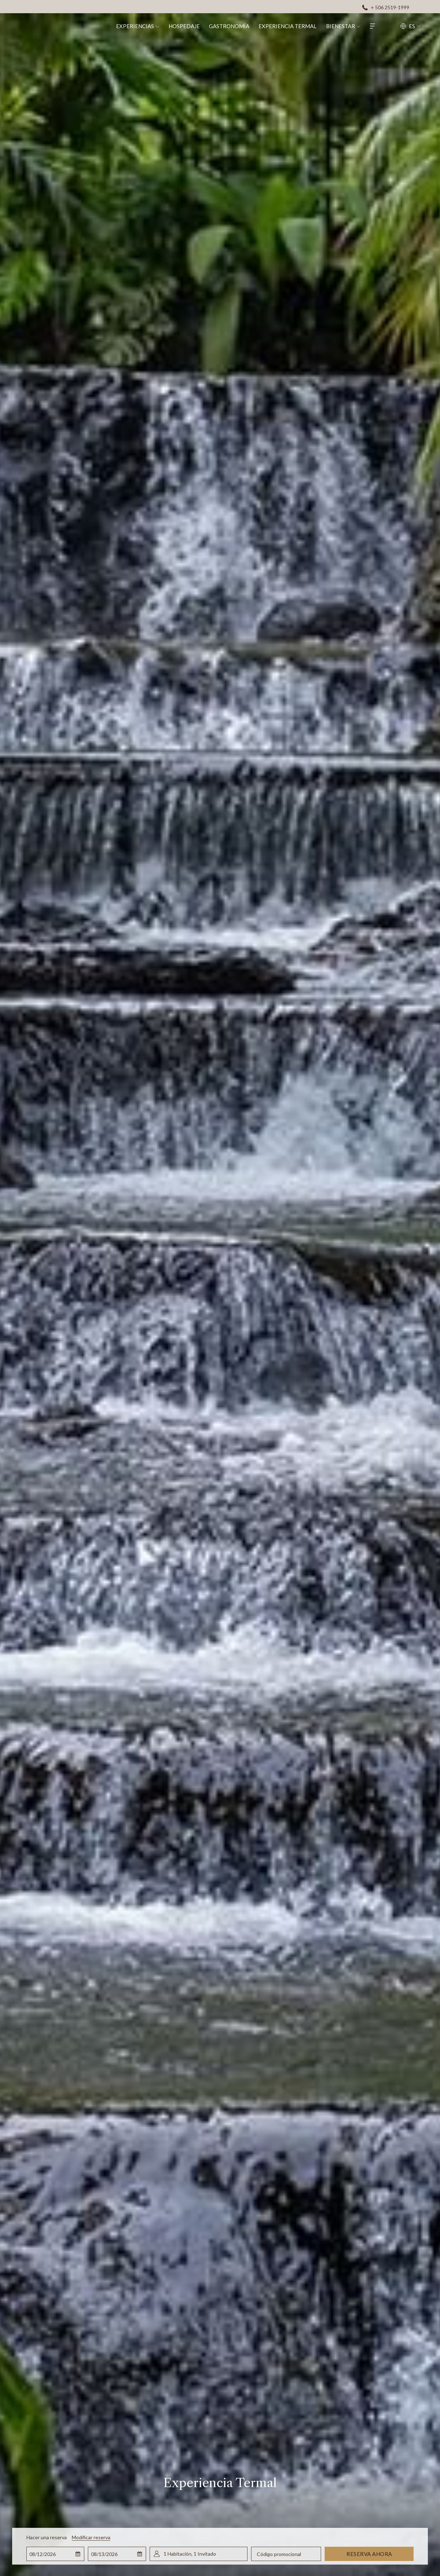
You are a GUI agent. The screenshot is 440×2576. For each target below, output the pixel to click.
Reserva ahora (369, 2554)
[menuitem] (142, 26)
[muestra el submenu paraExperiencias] (166, 26)
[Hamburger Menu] (381, 26)
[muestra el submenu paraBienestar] (367, 26)
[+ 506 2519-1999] (385, 7)
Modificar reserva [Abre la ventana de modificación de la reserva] (91, 2537)
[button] (55, 2554)
